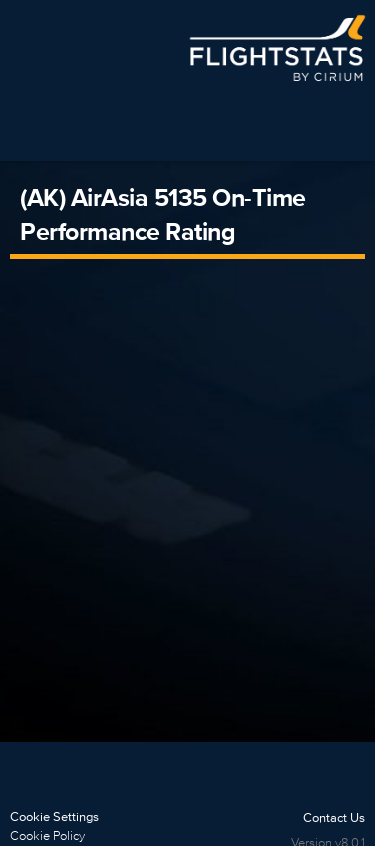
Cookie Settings (54, 816)
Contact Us (334, 817)
